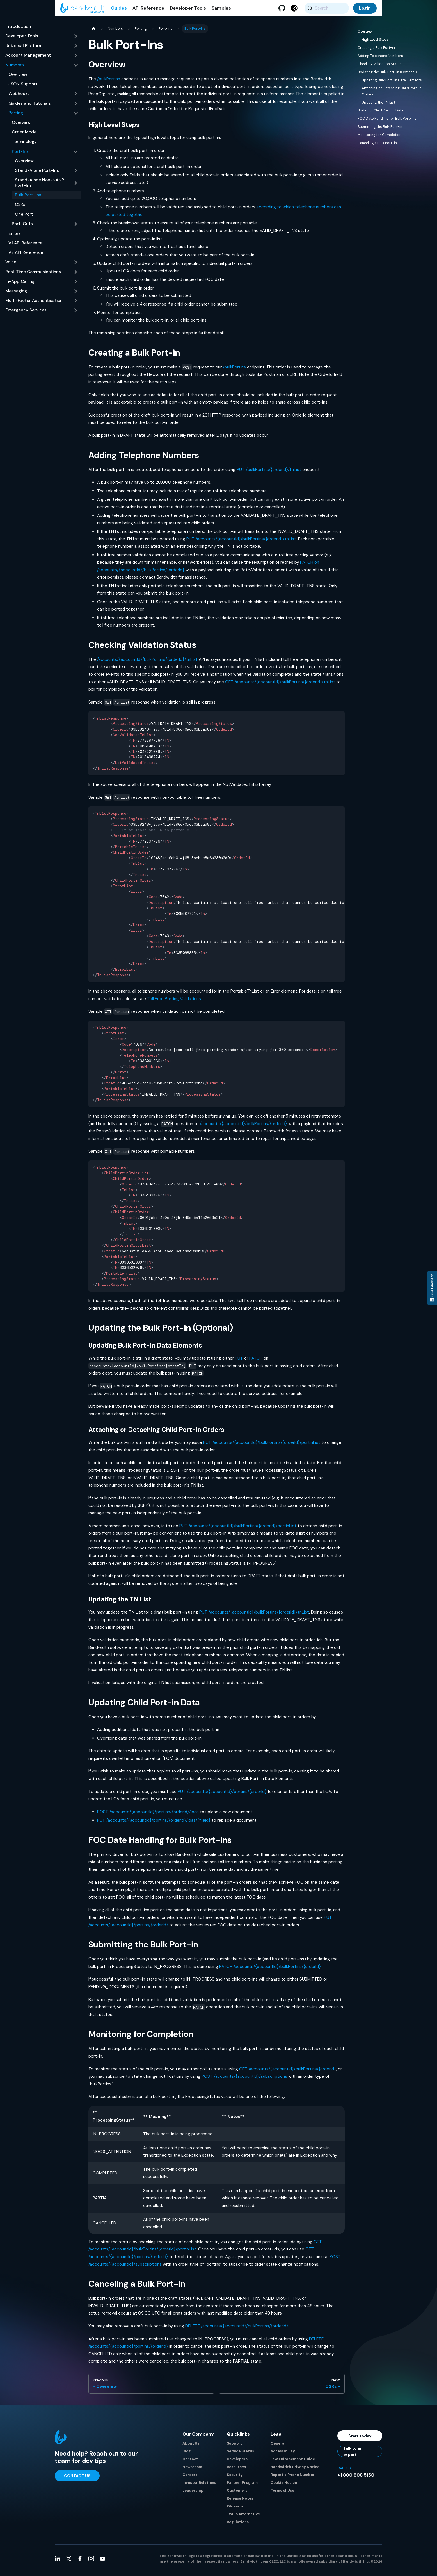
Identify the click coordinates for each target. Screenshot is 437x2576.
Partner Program (242, 2486)
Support (234, 2446)
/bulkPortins (108, 82)
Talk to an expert (352, 2454)
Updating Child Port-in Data (380, 113)
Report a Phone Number (293, 2478)
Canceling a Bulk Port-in (377, 146)
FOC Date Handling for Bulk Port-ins (387, 122)
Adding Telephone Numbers (380, 59)
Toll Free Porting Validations (174, 1002)
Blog (186, 2454)
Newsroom (192, 2470)
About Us (190, 2446)
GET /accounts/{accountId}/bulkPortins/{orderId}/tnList (280, 685)
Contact (190, 2462)
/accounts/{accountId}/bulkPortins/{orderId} (243, 1127)
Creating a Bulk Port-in (376, 51)
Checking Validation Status (380, 67)
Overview (365, 35)
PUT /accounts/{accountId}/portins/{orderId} (222, 1795)
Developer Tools (188, 14)
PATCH (255, 1361)
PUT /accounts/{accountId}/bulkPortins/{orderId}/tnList (241, 542)
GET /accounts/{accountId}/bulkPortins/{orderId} (287, 2072)
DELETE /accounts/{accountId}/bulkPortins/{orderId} (236, 2329)
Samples (221, 14)
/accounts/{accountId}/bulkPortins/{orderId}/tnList (147, 663)
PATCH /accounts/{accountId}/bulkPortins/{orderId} (270, 1970)
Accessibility (283, 2454)
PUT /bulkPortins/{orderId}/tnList (269, 473)
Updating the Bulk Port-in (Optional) (387, 75)
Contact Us (77, 2479)
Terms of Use (282, 2493)
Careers (189, 2478)
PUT (239, 1361)
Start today (360, 2439)
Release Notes (240, 2501)
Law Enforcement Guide (293, 2462)
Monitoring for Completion (379, 138)
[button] (41, 39)
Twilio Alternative (243, 2517)
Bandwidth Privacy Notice (295, 2470)
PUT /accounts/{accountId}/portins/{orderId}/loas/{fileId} (154, 1823)
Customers (237, 2493)
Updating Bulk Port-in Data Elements (392, 83)
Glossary (235, 2509)
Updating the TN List (378, 106)
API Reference (148, 14)
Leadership (192, 2493)
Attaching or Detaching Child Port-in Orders (392, 94)
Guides (119, 14)
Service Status (240, 2454)
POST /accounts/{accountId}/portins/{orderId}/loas (148, 1815)
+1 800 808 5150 (355, 2478)
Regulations (238, 2525)
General (278, 2446)
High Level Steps (375, 43)
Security (235, 2478)
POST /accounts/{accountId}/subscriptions (244, 2080)
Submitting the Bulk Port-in (380, 130)
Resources (236, 2470)
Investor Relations (199, 2486)
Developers (237, 2462)
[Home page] (93, 32)
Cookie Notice (284, 2486)
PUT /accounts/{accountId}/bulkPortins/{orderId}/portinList (261, 1446)
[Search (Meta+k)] (327, 14)
